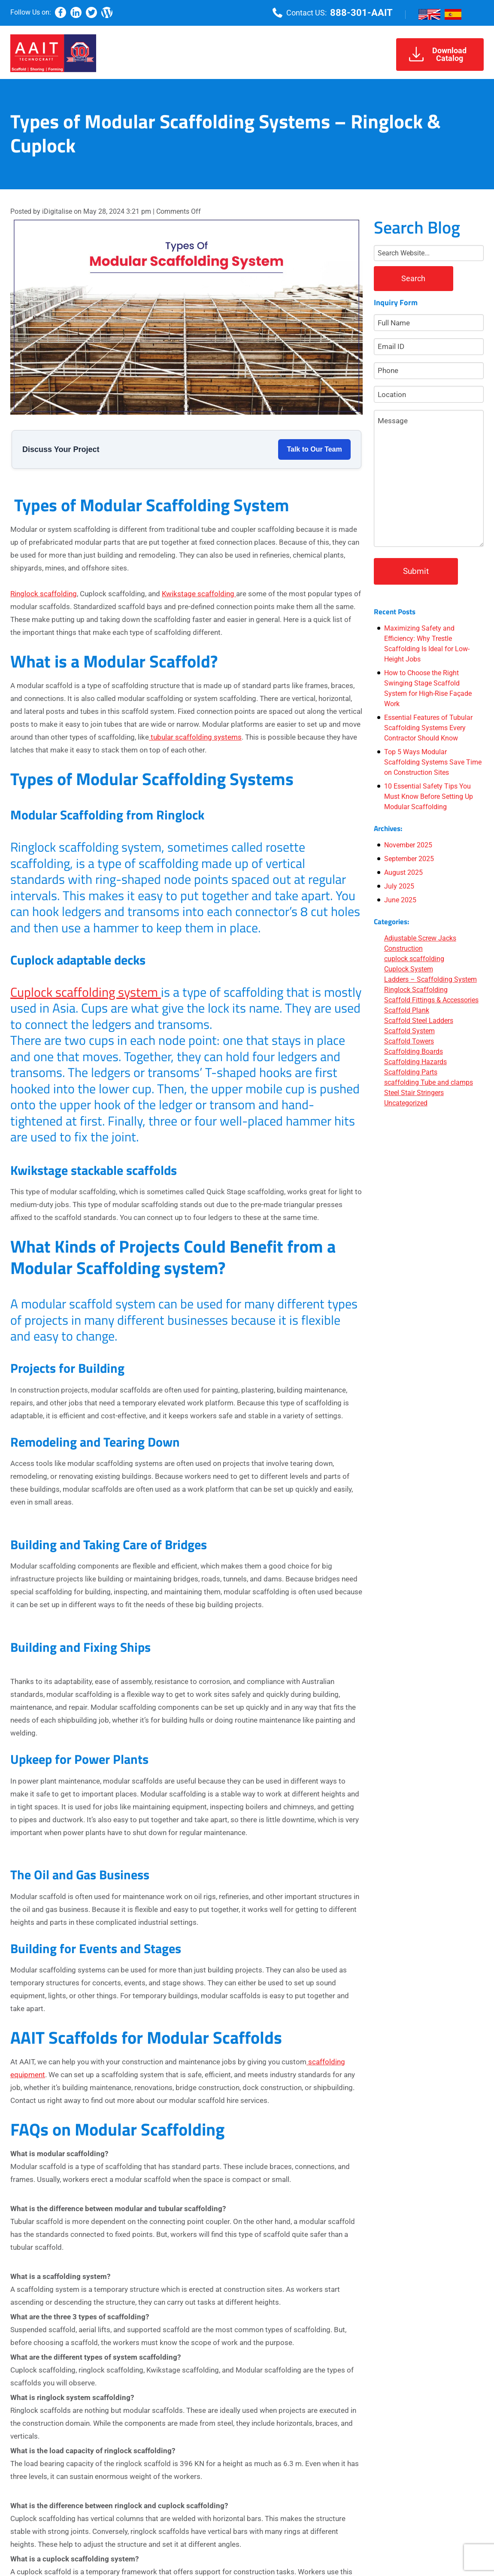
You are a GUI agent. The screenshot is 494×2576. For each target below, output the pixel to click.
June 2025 (400, 900)
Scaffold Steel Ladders (418, 1020)
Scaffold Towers (409, 1041)
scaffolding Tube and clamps (428, 1082)
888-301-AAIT (361, 12)
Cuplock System (408, 969)
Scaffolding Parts (410, 1072)
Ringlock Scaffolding (416, 990)
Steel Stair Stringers (414, 1093)
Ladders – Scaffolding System (430, 979)
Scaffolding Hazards (415, 1062)
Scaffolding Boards (413, 1051)
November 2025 (408, 845)
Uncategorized (405, 1103)
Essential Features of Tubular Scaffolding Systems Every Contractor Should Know (428, 727)
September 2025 (409, 859)
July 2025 (399, 886)
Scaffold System (409, 1031)
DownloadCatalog (438, 54)
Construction (403, 948)
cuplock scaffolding (414, 959)
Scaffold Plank (406, 1010)
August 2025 (403, 872)
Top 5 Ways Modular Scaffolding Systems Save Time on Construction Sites (433, 762)
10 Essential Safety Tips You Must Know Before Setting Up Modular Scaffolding (428, 796)
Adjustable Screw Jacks (420, 938)
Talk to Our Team (314, 449)
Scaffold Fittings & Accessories (431, 1000)
